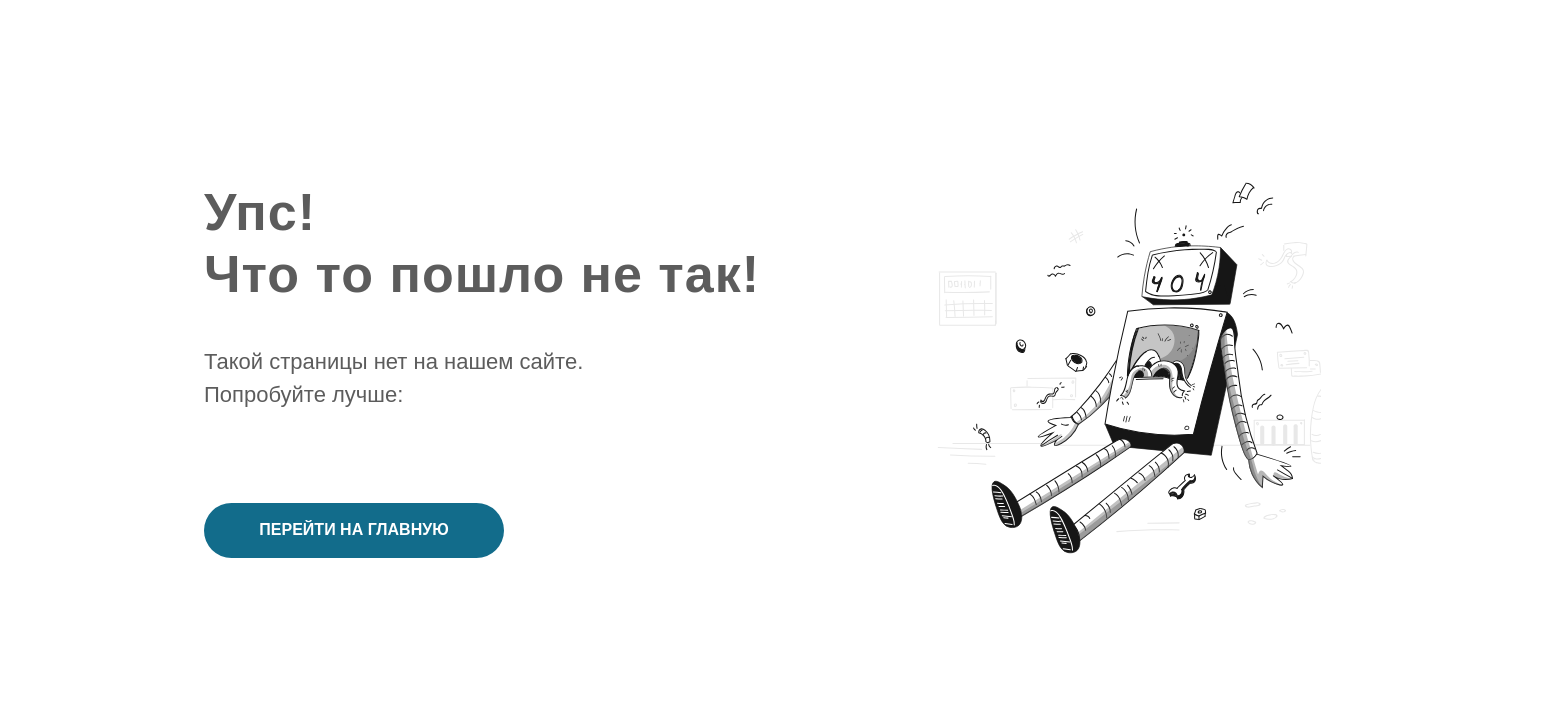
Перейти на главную (353, 529)
